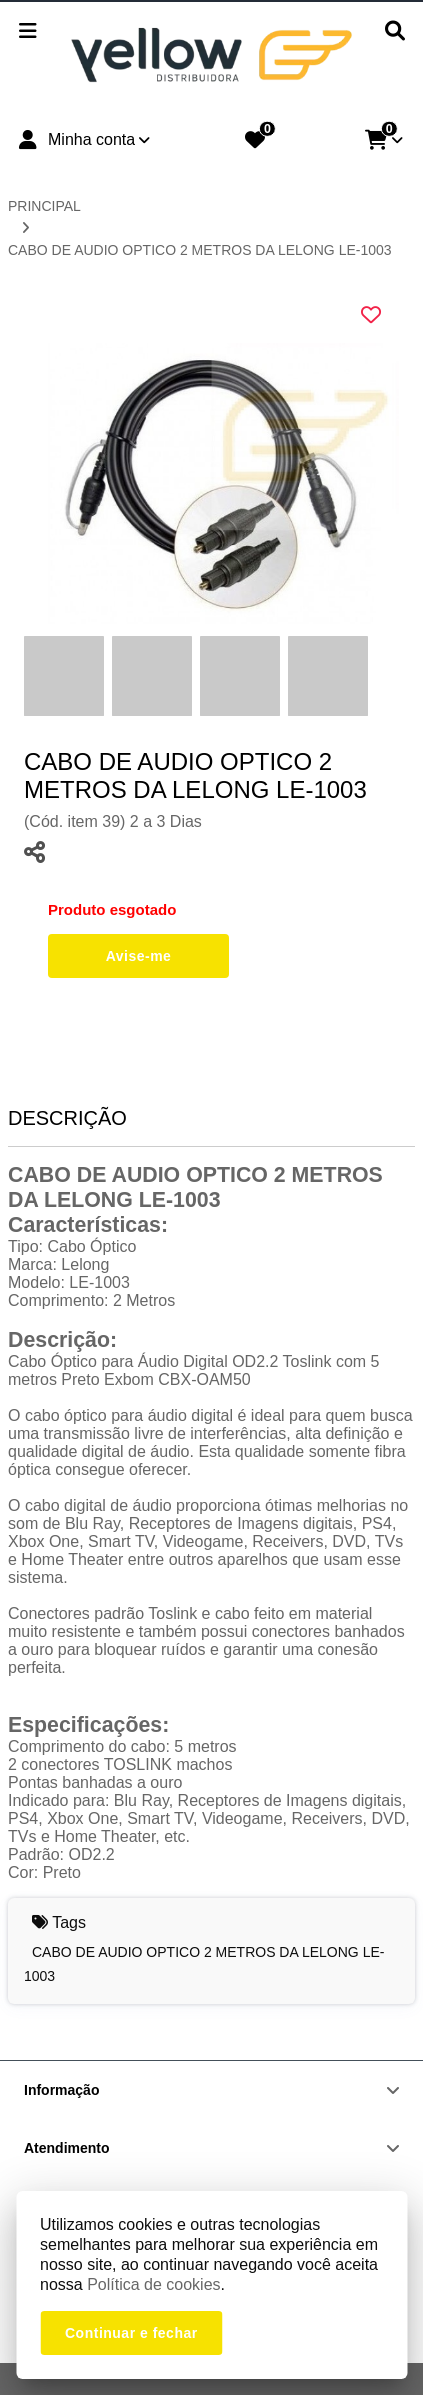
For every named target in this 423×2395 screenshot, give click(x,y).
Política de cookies (153, 2284)
